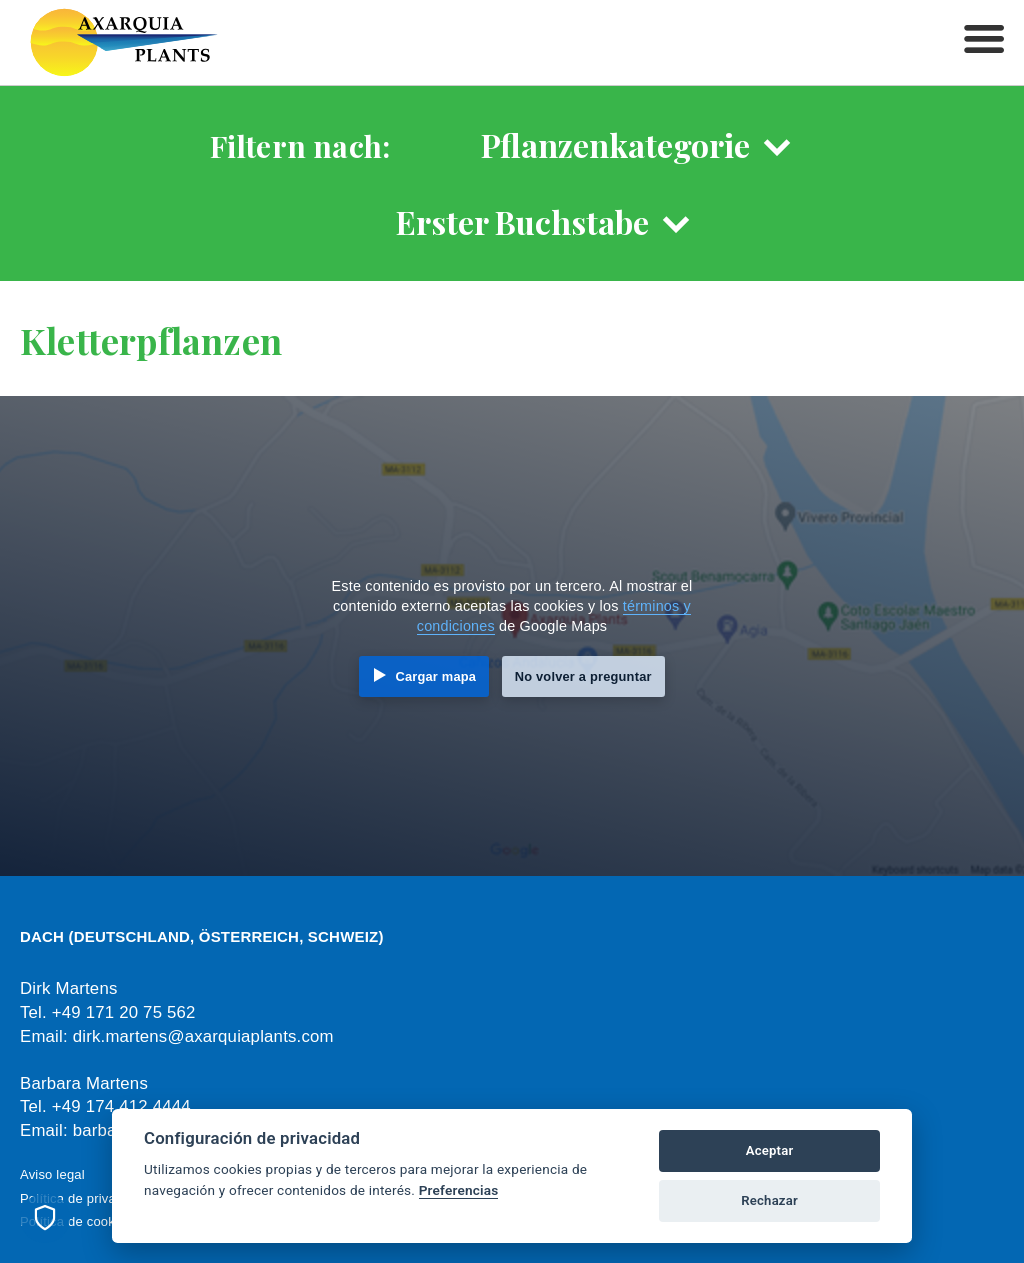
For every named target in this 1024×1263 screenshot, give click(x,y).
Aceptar (770, 1150)
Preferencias (459, 1190)
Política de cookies (76, 1221)
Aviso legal (52, 1174)
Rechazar (769, 1200)
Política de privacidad (84, 1198)
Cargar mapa (435, 676)
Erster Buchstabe (522, 221)
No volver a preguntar (583, 676)
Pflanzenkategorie (615, 144)
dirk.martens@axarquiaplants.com (203, 1036)
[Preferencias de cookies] (45, 1218)
